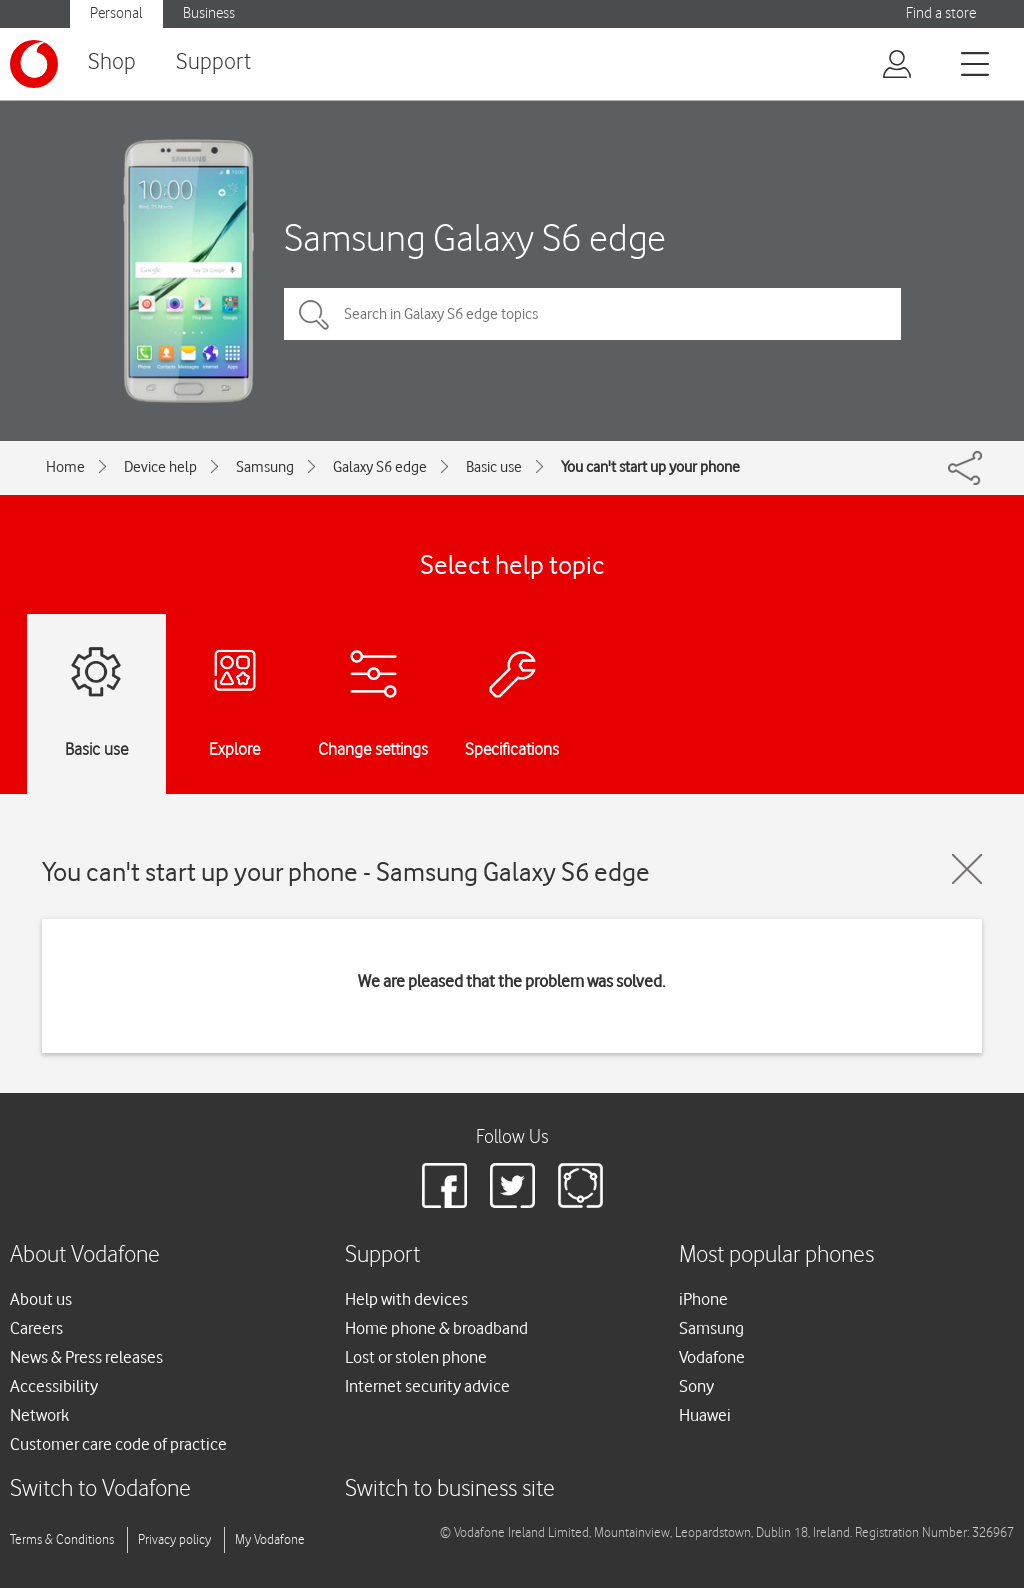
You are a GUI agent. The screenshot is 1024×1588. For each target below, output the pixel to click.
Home (65, 467)
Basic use (494, 467)
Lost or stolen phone (416, 1357)
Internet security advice (427, 1386)
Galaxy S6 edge (380, 467)
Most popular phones (776, 1255)
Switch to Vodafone (100, 1489)
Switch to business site (450, 1489)
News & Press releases (86, 1357)
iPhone (703, 1299)
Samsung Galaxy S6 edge (475, 237)
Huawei (705, 1415)
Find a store (941, 13)
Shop (112, 62)
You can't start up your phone (650, 467)
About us (41, 1299)
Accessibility (54, 1386)
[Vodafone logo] (34, 64)
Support (213, 62)
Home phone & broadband (436, 1328)
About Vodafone (85, 1255)
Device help (160, 467)
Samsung (265, 467)
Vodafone (712, 1357)
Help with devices (406, 1299)
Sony (696, 1386)
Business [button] (209, 13)
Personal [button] (116, 13)
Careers (36, 1328)
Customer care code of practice (118, 1444)
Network (39, 1415)
